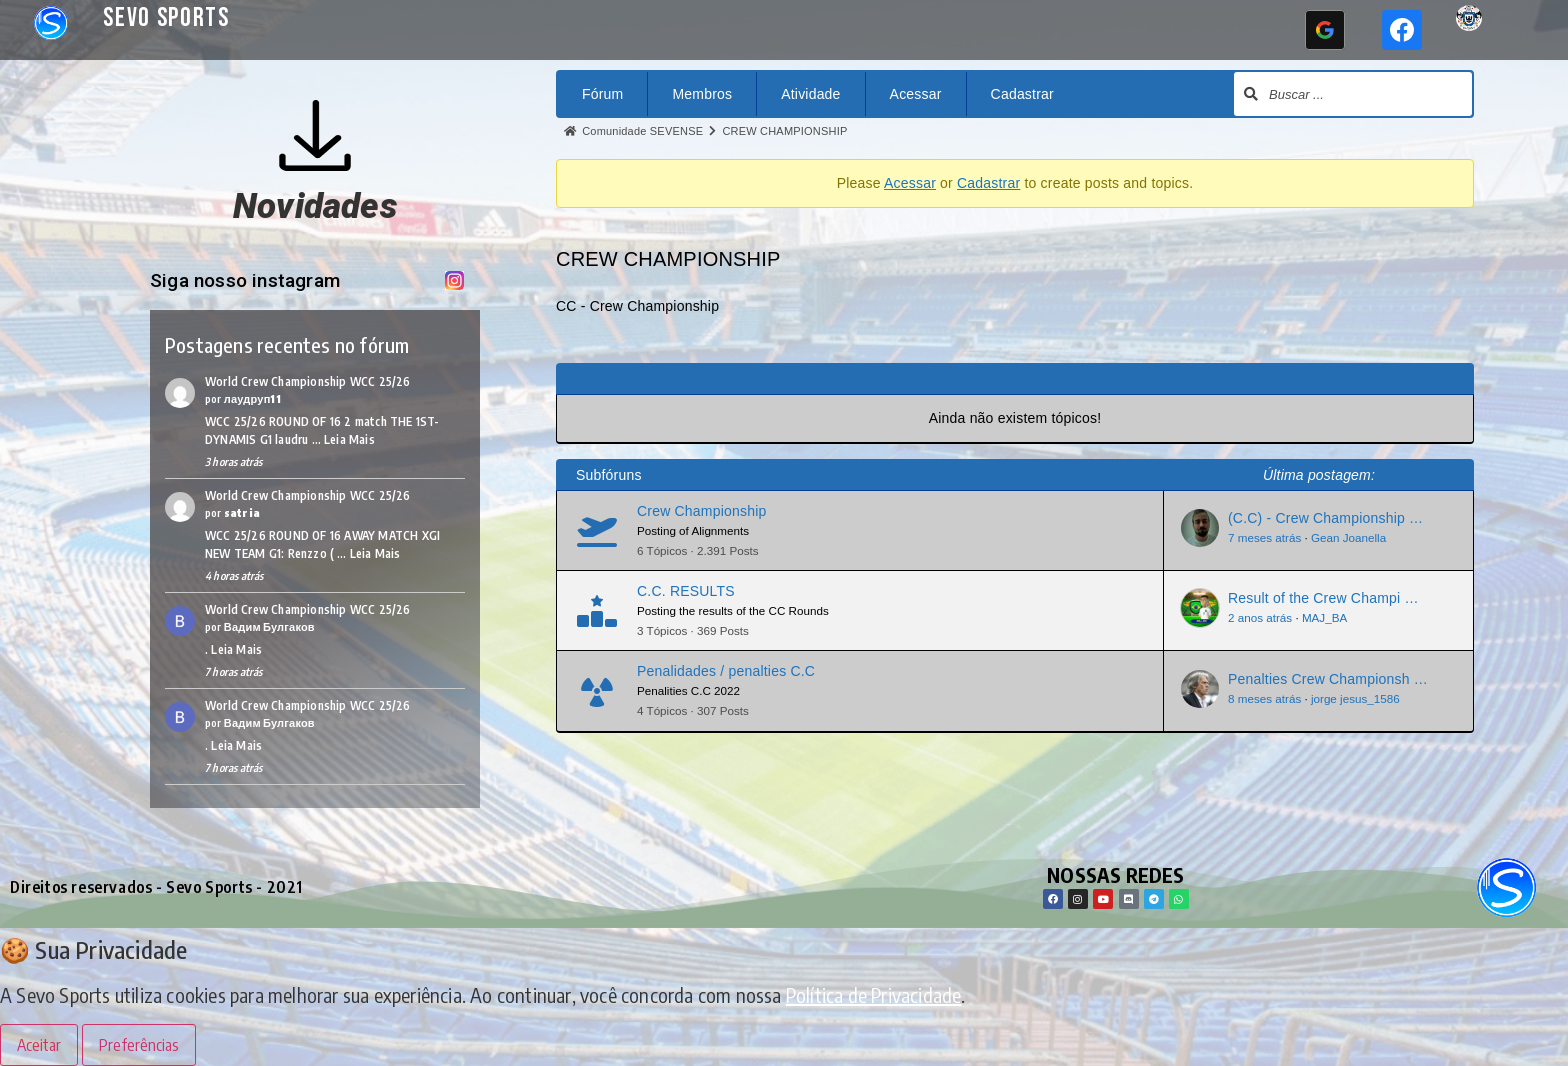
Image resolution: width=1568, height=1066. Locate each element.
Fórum (602, 94)
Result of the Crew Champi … (1323, 598)
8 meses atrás (1264, 698)
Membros (702, 94)
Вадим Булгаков (269, 626)
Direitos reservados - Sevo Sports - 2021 (156, 887)
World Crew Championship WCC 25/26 (308, 381)
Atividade (810, 94)
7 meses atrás (1264, 537)
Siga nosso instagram (255, 281)
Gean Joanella (1348, 537)
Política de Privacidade (874, 994)
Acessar (916, 94)
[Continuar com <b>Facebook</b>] (1402, 30)
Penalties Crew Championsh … (1328, 679)
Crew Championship (701, 511)
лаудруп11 (252, 398)
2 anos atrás (1260, 617)
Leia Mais (349, 439)
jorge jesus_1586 (1355, 698)
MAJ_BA (1324, 617)
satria (242, 512)
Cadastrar (1022, 94)
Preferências (139, 1045)
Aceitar (39, 1045)
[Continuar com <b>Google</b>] (1325, 30)
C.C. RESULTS (686, 591)
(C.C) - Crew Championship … (1325, 518)
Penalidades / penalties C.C (726, 671)
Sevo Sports (166, 18)
